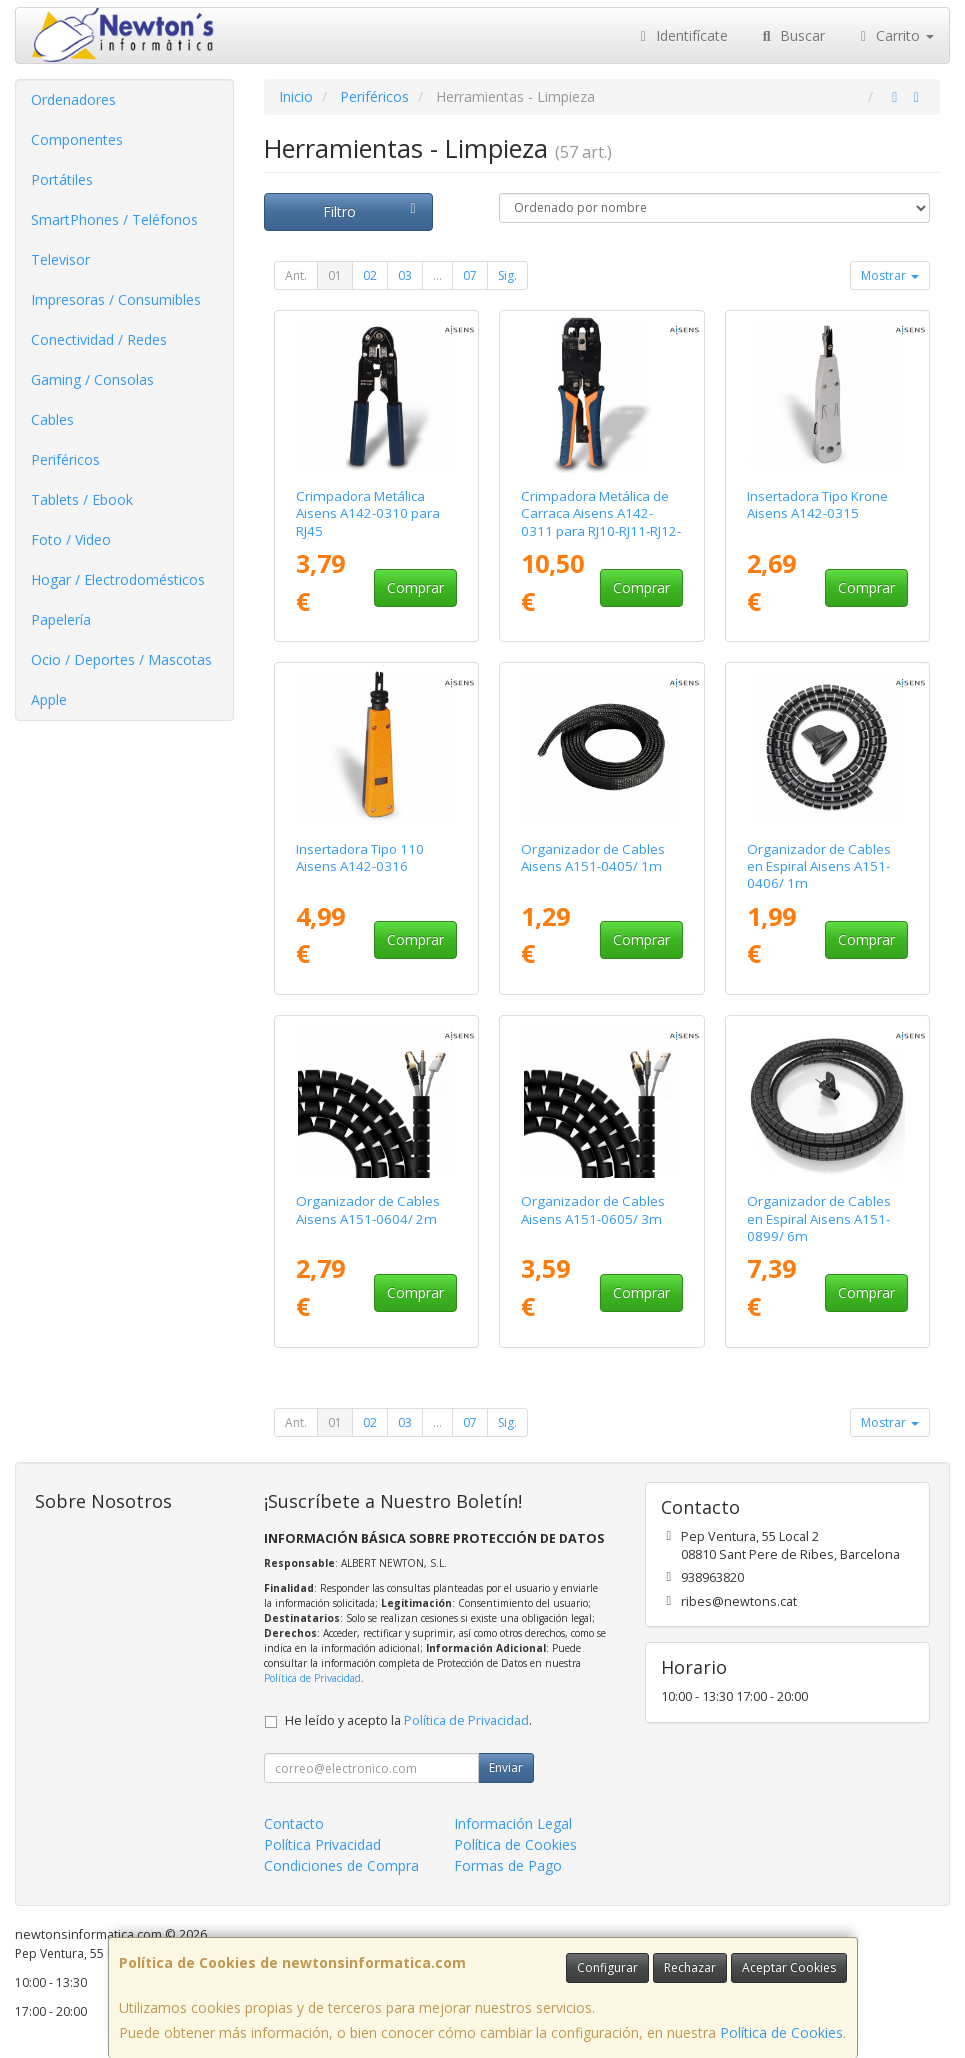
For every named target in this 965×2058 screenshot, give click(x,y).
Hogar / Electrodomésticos (118, 579)
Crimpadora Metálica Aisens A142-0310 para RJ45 (368, 513)
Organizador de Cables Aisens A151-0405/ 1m (593, 857)
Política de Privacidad (312, 1678)
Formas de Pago (508, 1865)
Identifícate (682, 35)
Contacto (294, 1823)
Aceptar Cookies (789, 1967)
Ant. (296, 275)
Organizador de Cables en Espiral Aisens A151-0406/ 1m (819, 866)
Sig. (507, 275)
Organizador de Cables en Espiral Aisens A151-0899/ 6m (819, 1218)
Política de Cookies (781, 2032)
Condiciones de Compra (341, 1865)
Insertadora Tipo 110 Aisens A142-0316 (360, 857)
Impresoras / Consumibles (116, 299)
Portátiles (62, 179)
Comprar (415, 587)
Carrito (895, 35)
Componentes (77, 139)
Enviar (506, 1767)
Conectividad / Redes (99, 339)
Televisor (60, 259)
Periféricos (65, 459)
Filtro (372, 211)
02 (370, 275)
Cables (52, 419)
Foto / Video (71, 539)
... (437, 275)
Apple (49, 699)
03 (405, 275)
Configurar (607, 1967)
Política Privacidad (322, 1844)
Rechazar (690, 1967)
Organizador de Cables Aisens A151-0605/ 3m (593, 1209)
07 (470, 275)
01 (335, 275)
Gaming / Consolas (92, 379)
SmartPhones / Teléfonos (114, 219)
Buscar (791, 35)
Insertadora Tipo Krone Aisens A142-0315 (817, 504)
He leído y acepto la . (408, 1720)
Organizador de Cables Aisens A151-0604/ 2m (368, 1209)
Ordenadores (73, 99)
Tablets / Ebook (82, 499)
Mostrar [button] (890, 275)
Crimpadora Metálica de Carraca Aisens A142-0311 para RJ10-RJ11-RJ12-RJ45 (601, 522)
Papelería (61, 619)
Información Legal (513, 1823)
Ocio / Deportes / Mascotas (121, 659)
